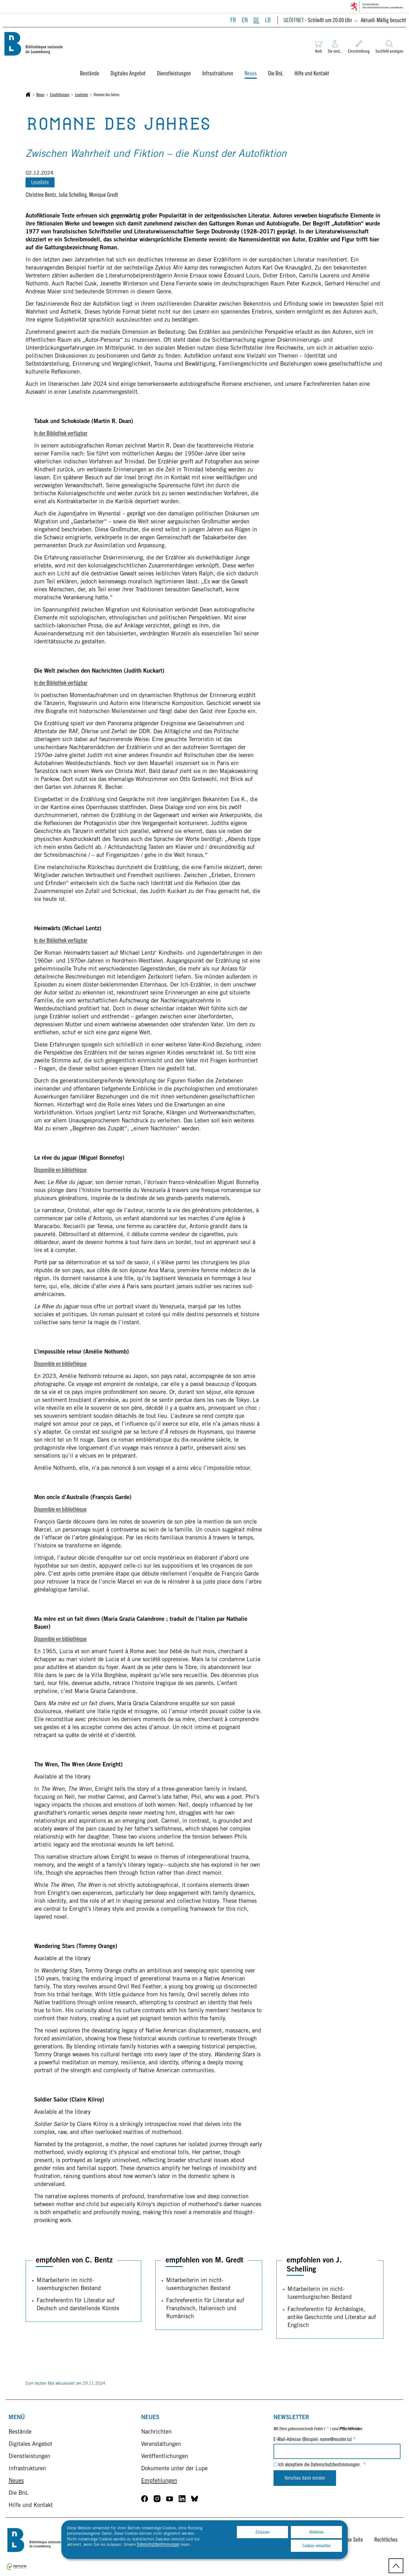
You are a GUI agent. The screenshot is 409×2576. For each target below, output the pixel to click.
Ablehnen (316, 2532)
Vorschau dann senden (305, 2478)
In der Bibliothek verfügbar (60, 434)
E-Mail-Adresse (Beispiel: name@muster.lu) (315, 2439)
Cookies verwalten (316, 2546)
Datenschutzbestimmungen (158, 2544)
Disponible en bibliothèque (60, 1171)
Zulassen (262, 2532)
